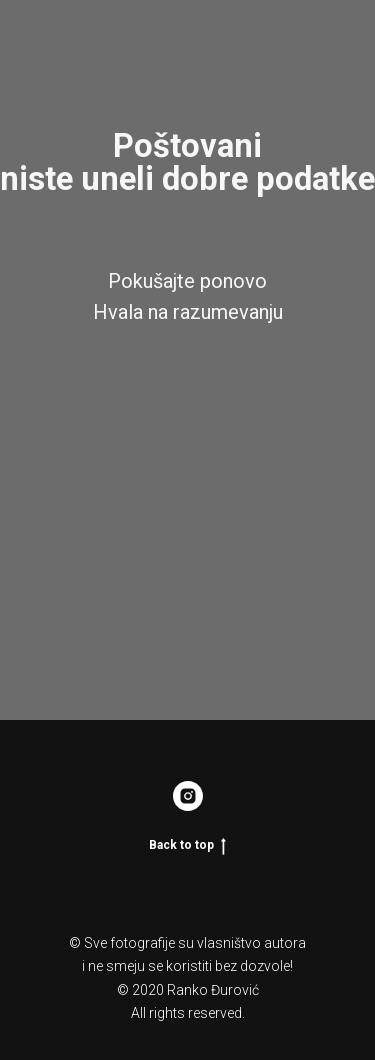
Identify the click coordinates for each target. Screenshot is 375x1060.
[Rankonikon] (188, 796)
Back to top (187, 845)
